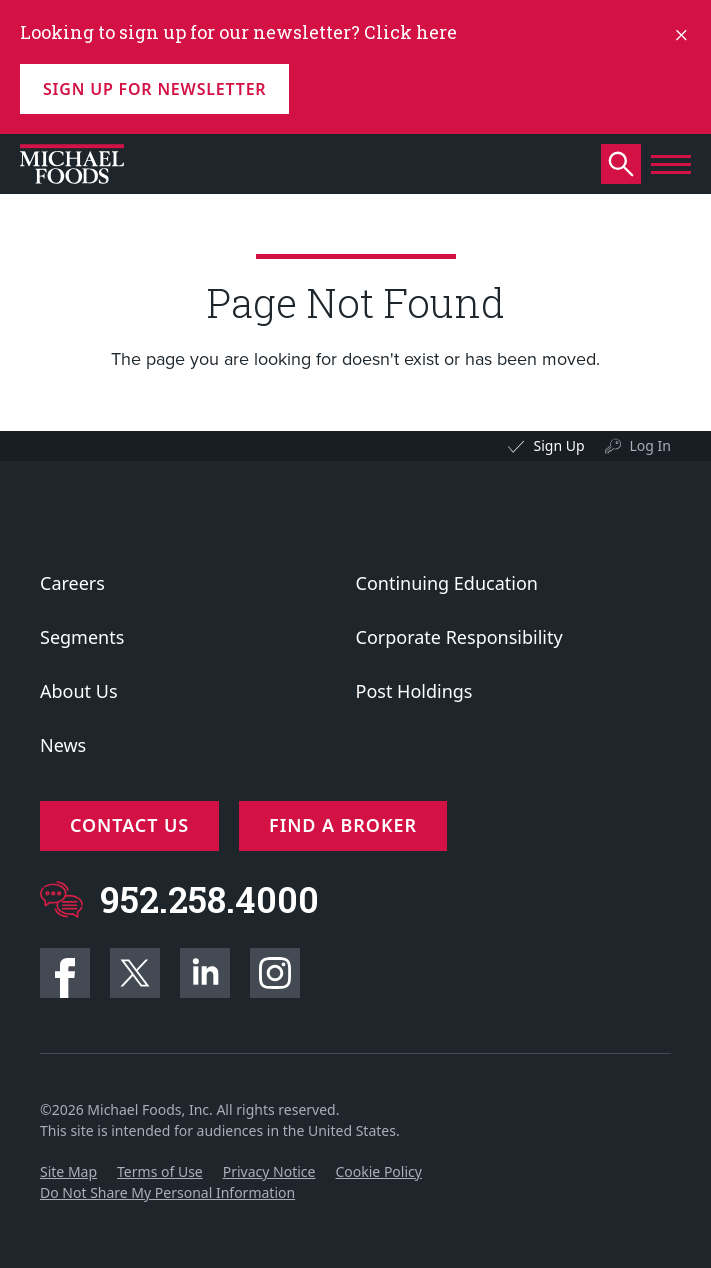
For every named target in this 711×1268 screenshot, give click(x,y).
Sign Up (558, 445)
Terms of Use (160, 1171)
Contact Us (129, 825)
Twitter (135, 973)
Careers (72, 583)
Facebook (65, 973)
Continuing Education (447, 583)
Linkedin (205, 973)
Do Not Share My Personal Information (167, 1192)
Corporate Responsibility (459, 637)
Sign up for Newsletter (154, 89)
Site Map (68, 1171)
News (63, 745)
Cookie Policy (378, 1171)
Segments (82, 637)
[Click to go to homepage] (72, 164)
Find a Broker (343, 825)
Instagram (275, 973)
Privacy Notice (269, 1171)
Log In (650, 445)
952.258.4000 (209, 899)
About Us (79, 691)
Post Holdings (414, 691)
